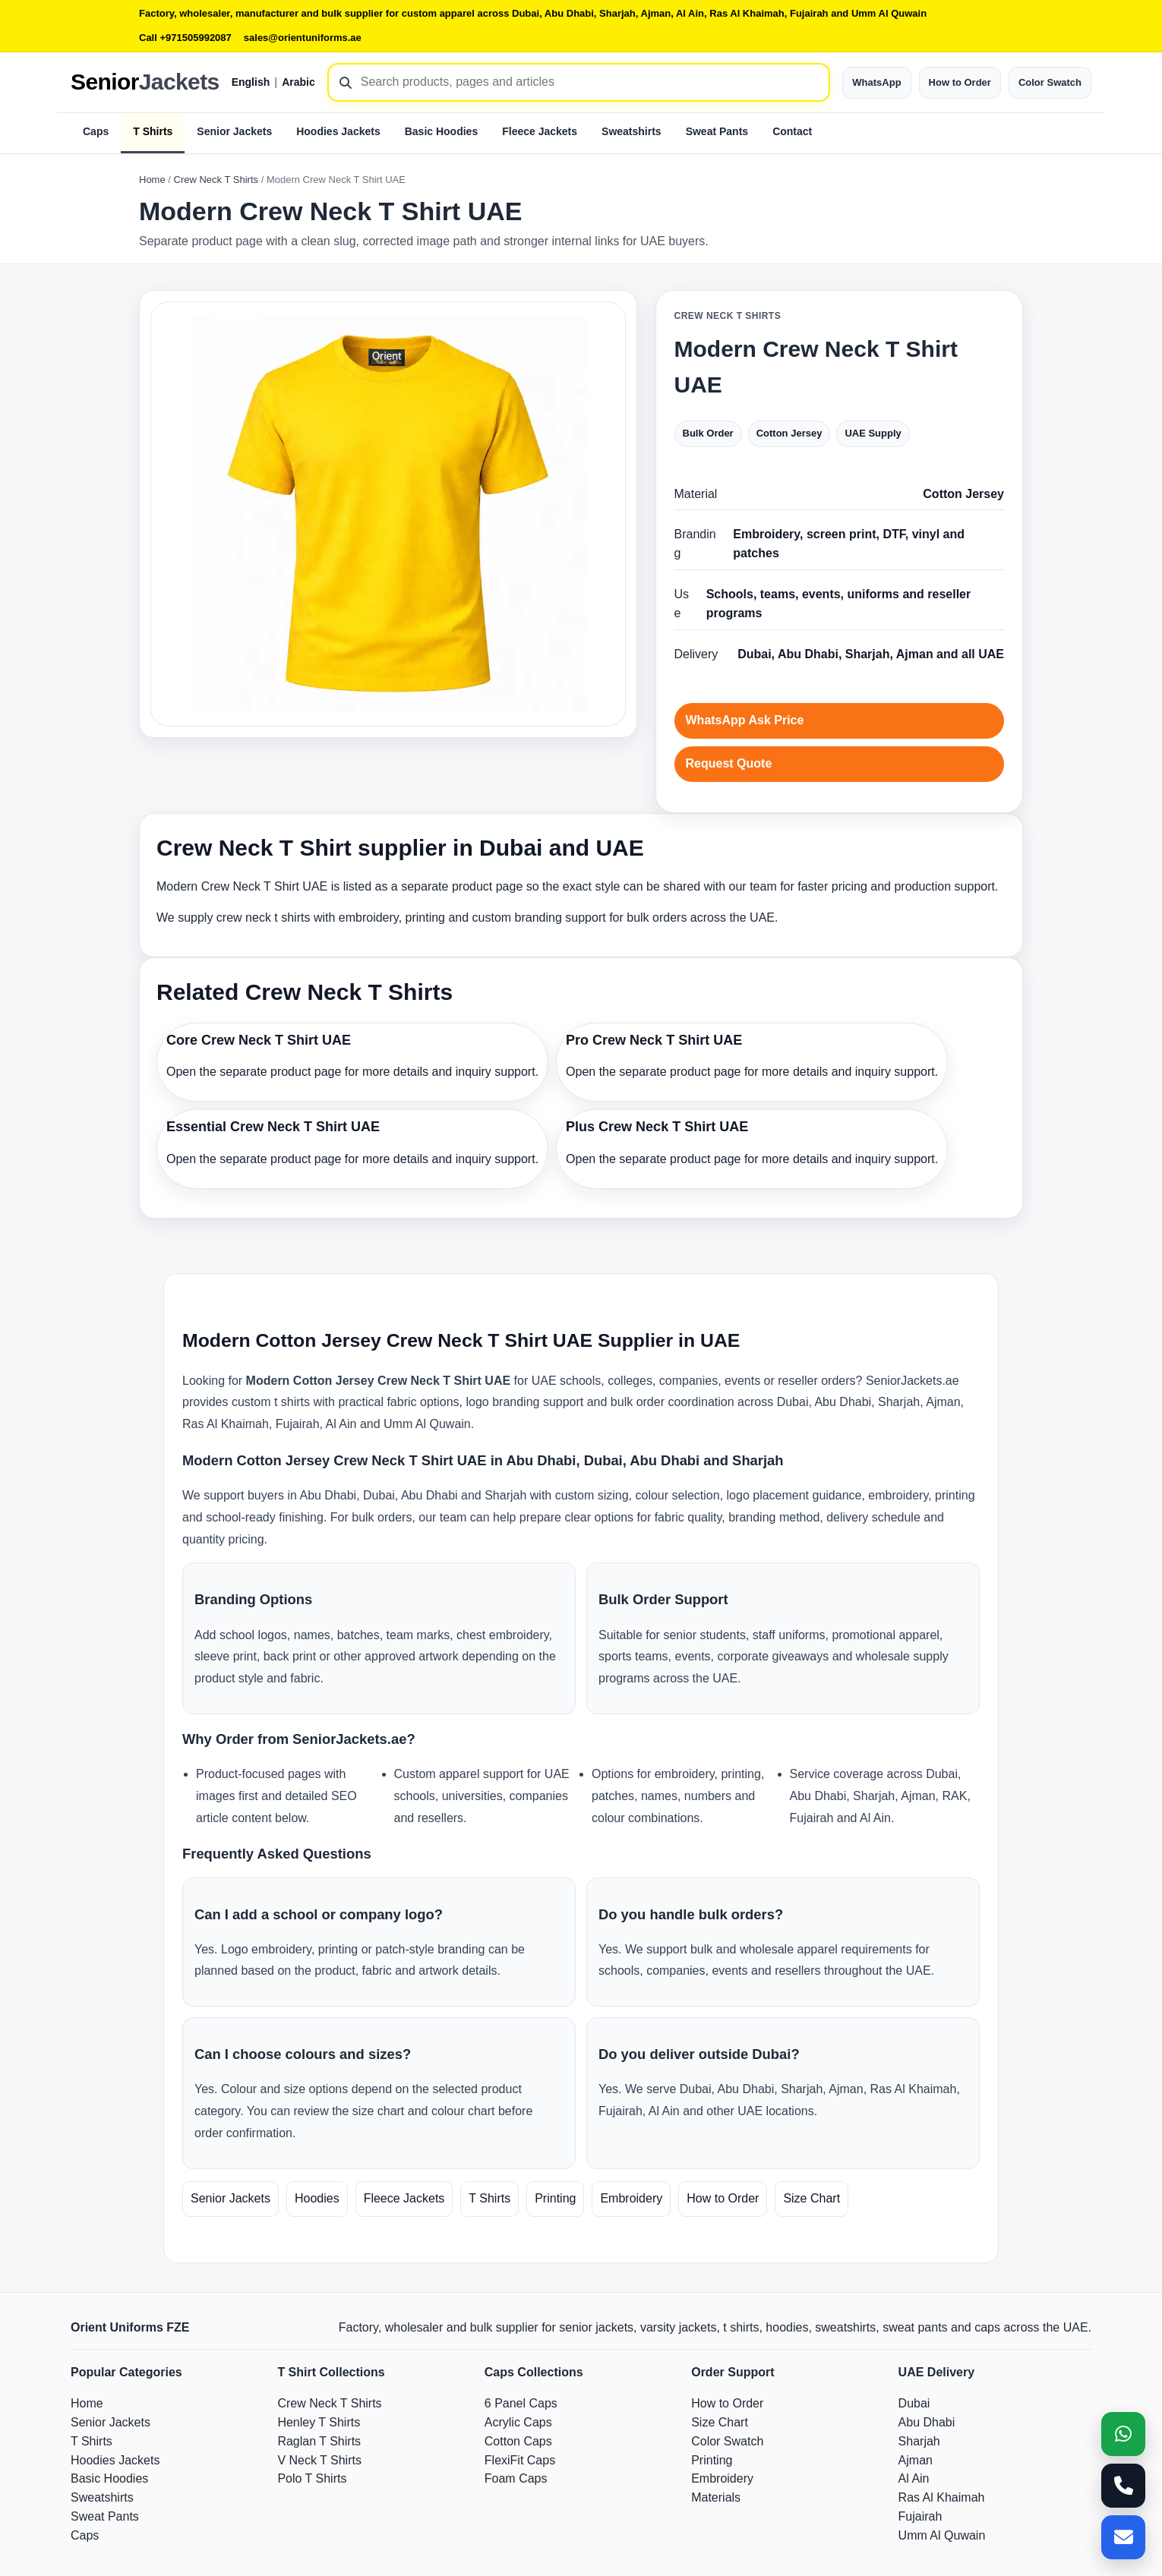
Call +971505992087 (185, 37)
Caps (96, 131)
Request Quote (729, 763)
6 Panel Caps (521, 2403)
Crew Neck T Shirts (216, 179)
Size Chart (811, 2198)
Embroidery (631, 2198)
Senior (145, 81)
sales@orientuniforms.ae (303, 37)
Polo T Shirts (311, 2478)
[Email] (1123, 2537)
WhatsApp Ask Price (745, 720)
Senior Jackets (234, 131)
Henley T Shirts (318, 2422)
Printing (555, 2198)
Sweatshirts (632, 131)
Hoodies (317, 2198)
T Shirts (152, 131)
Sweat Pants (717, 131)
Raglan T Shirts (319, 2441)
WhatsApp (876, 82)
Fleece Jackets (539, 131)
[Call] (1123, 2486)
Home (152, 179)
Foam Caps (516, 2478)
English (251, 82)
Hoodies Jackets (338, 131)
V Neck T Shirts (319, 2460)
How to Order (960, 82)
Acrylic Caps (518, 2422)
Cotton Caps (518, 2441)
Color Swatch (1049, 82)
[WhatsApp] (1123, 2434)
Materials (715, 2497)
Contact (792, 131)
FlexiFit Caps (520, 2460)
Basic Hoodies (441, 131)
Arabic (298, 82)
